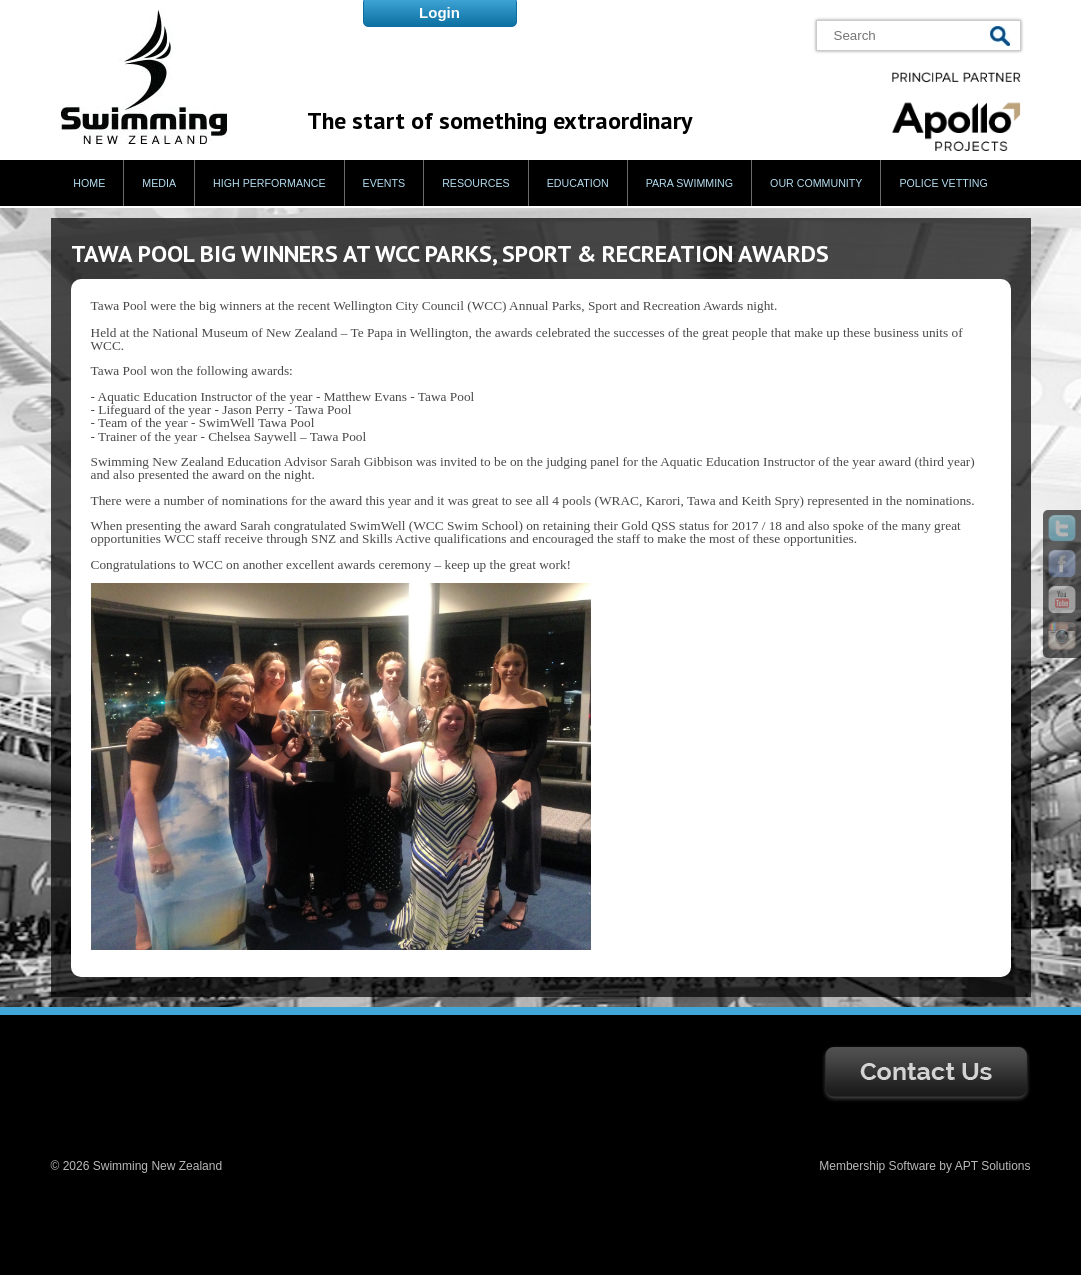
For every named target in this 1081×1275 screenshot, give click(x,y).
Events (384, 183)
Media (159, 183)
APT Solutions (993, 1166)
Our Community (816, 183)
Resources (476, 183)
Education (578, 183)
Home (89, 183)
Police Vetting (943, 183)
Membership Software (877, 1166)
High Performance (269, 183)
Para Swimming (689, 183)
